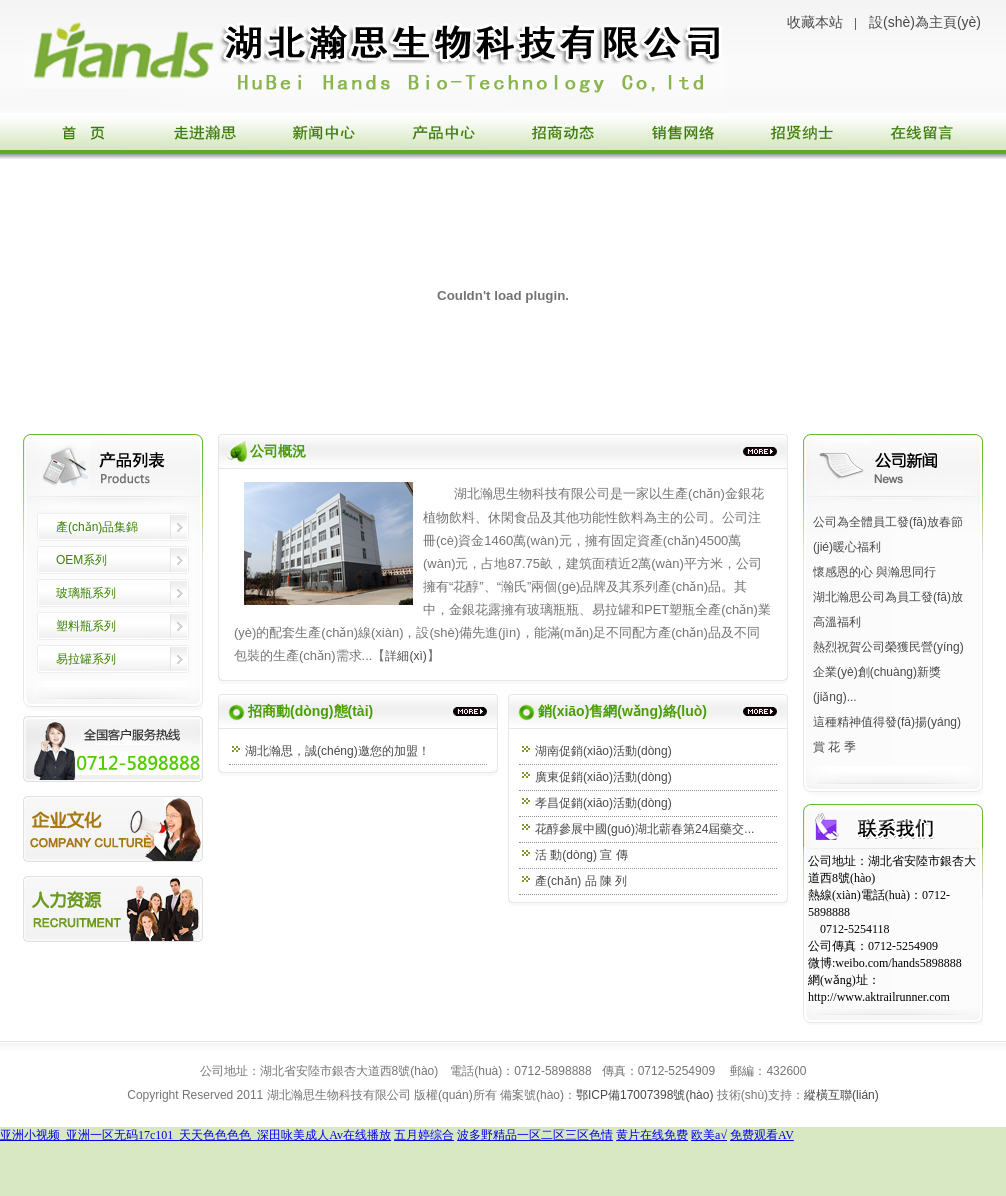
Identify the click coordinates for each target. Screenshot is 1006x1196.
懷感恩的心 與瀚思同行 (874, 572)
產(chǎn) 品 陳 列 (581, 881)
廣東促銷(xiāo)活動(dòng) (609, 777)
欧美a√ (709, 1135)
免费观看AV (762, 1135)
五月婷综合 (424, 1135)
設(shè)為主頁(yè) (925, 22)
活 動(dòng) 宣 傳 (581, 855)
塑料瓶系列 (86, 626)
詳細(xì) (405, 656)
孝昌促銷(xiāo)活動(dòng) (603, 803)
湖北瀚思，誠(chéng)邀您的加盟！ (337, 751)
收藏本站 (815, 22)
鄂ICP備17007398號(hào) (644, 1095)
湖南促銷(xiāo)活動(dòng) (603, 751)
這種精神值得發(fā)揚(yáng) (887, 722)
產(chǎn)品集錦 (97, 527)
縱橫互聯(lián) (841, 1095)
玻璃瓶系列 (86, 593)
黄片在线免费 (652, 1135)
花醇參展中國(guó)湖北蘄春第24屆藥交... (644, 829)
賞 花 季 (834, 747)
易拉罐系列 (86, 659)
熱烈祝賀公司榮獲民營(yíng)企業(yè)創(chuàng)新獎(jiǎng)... (888, 672)
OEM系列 (81, 560)
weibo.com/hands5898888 (898, 963)
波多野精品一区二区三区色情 (535, 1135)
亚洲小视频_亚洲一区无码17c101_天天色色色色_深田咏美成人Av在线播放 (195, 1135)
